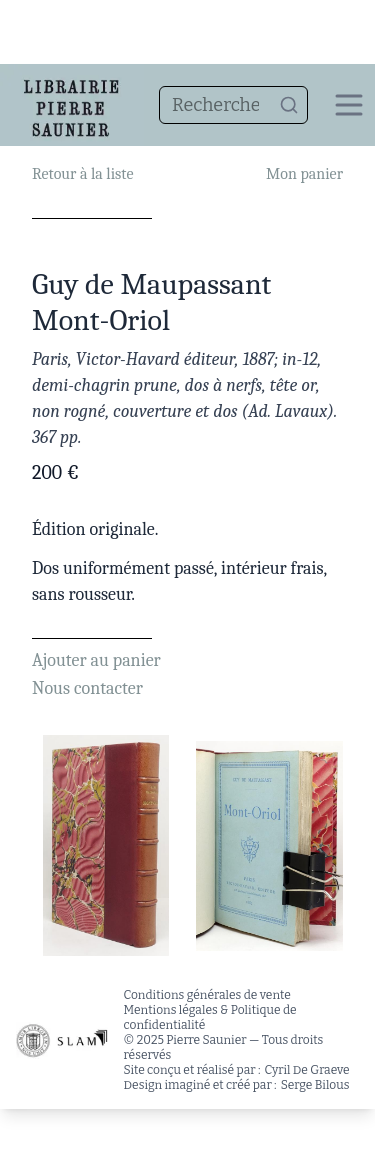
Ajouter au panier (96, 660)
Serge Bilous (315, 1085)
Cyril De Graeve (307, 1070)
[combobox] (233, 105)
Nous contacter (87, 688)
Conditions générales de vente (207, 995)
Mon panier (304, 174)
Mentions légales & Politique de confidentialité (210, 1017)
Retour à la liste (82, 174)
